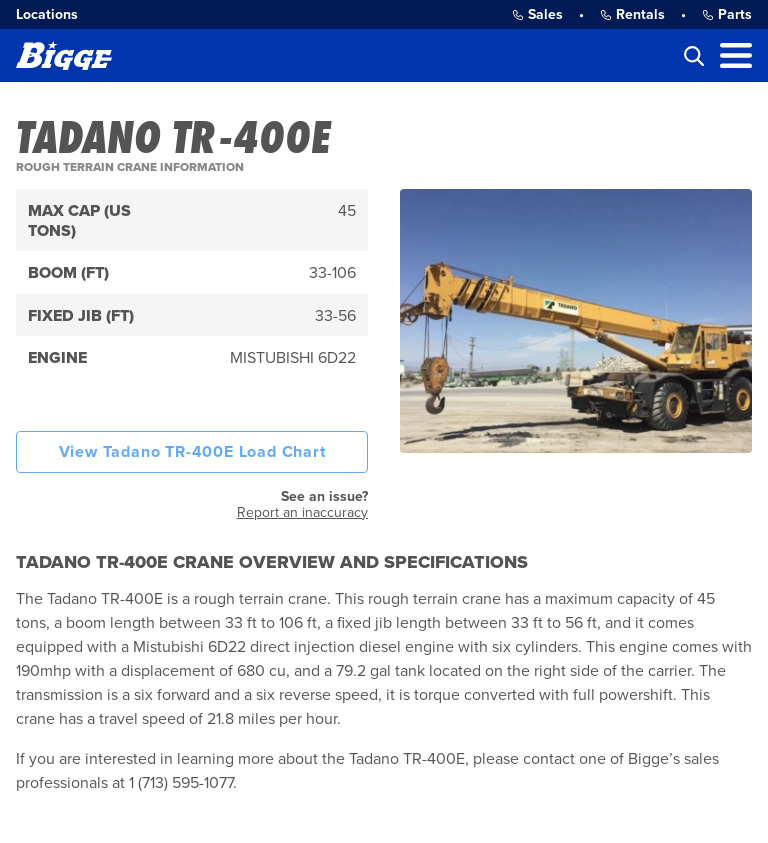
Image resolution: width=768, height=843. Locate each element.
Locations (47, 14)
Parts (727, 14)
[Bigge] (64, 55)
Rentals (632, 14)
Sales (537, 14)
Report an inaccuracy (302, 512)
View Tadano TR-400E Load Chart (192, 452)
